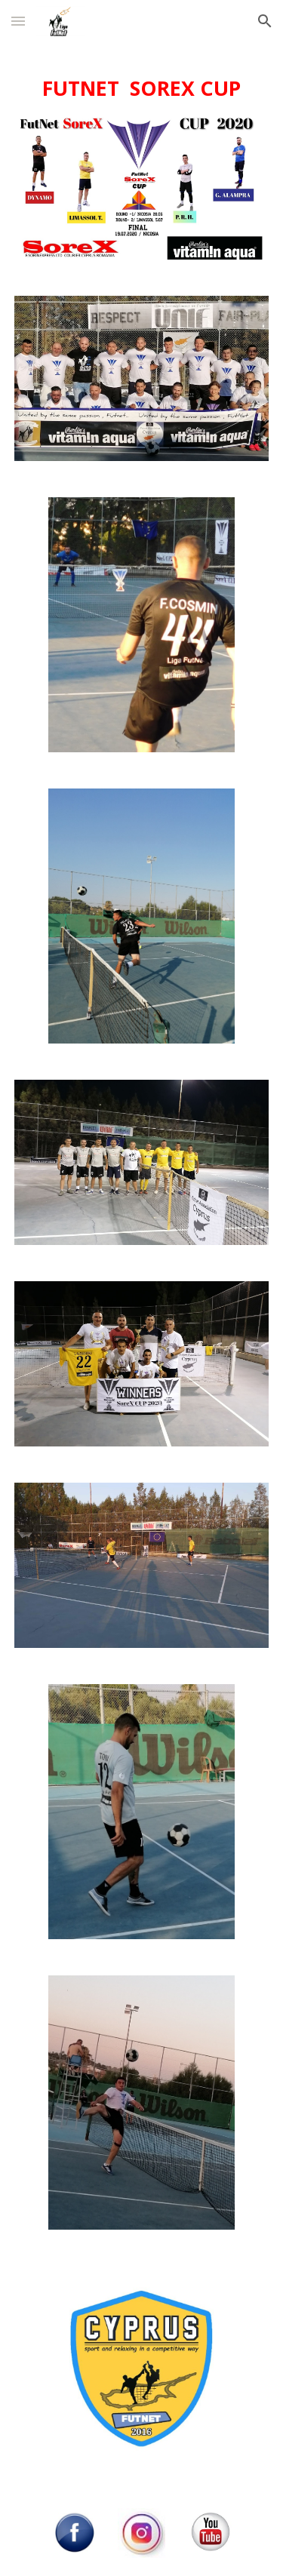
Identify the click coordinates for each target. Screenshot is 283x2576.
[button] (18, 20)
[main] (141, 88)
